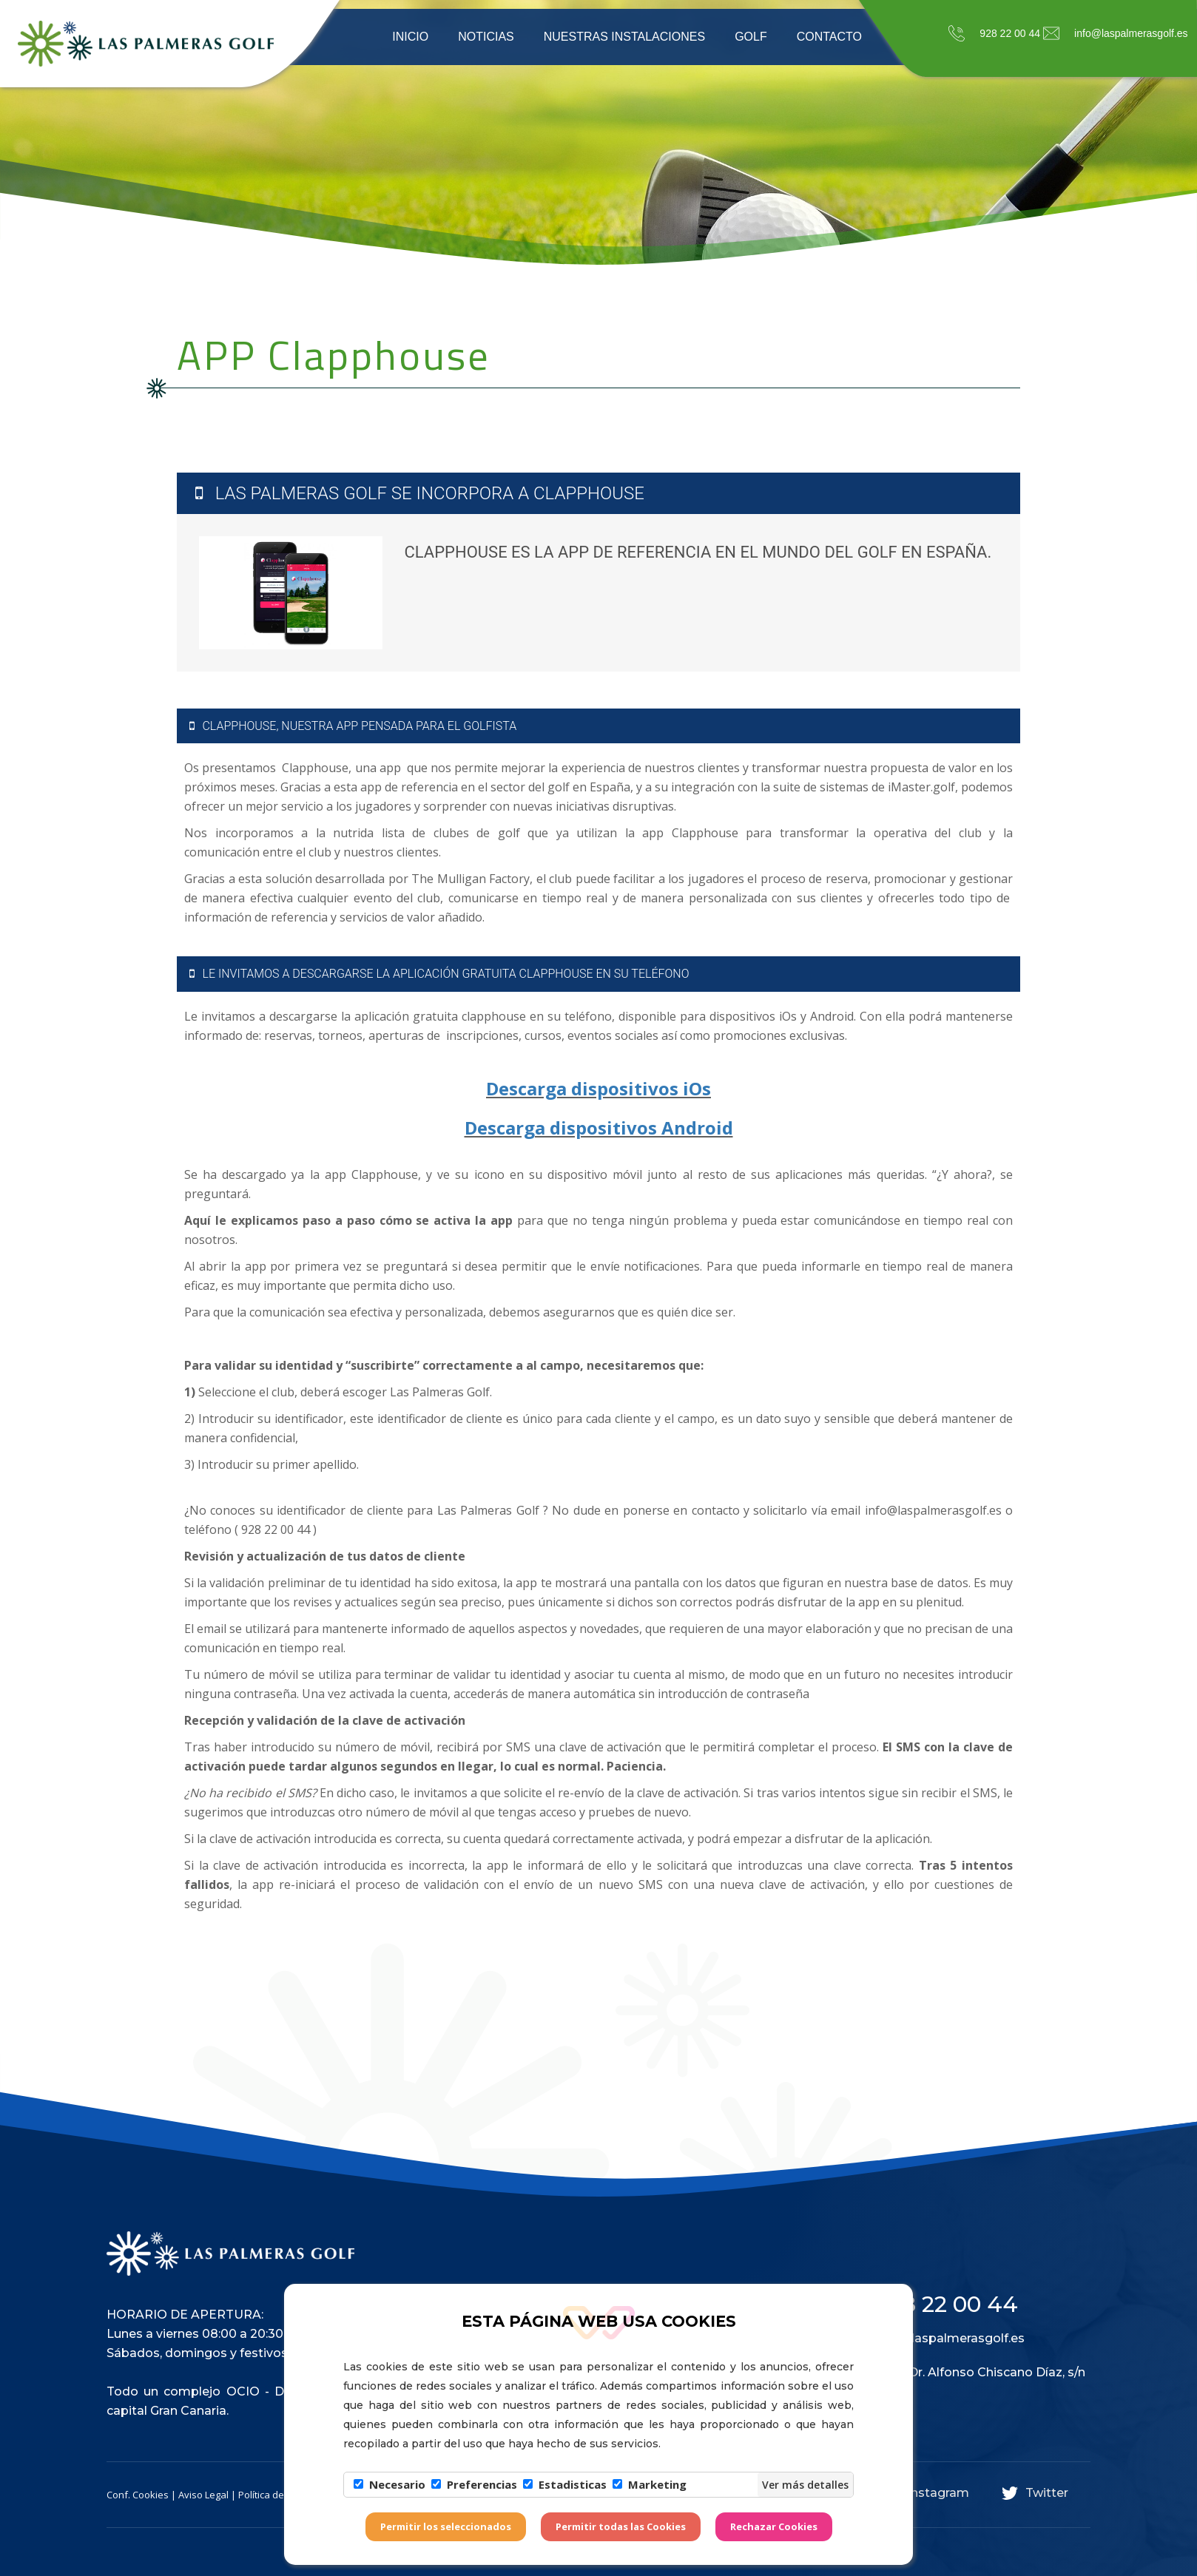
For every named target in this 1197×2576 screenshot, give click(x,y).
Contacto (829, 36)
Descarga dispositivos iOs (598, 1088)
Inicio (410, 36)
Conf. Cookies (138, 2494)
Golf (751, 36)
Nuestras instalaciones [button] (624, 36)
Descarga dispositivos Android (599, 1127)
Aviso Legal (203, 2494)
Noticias (486, 36)
